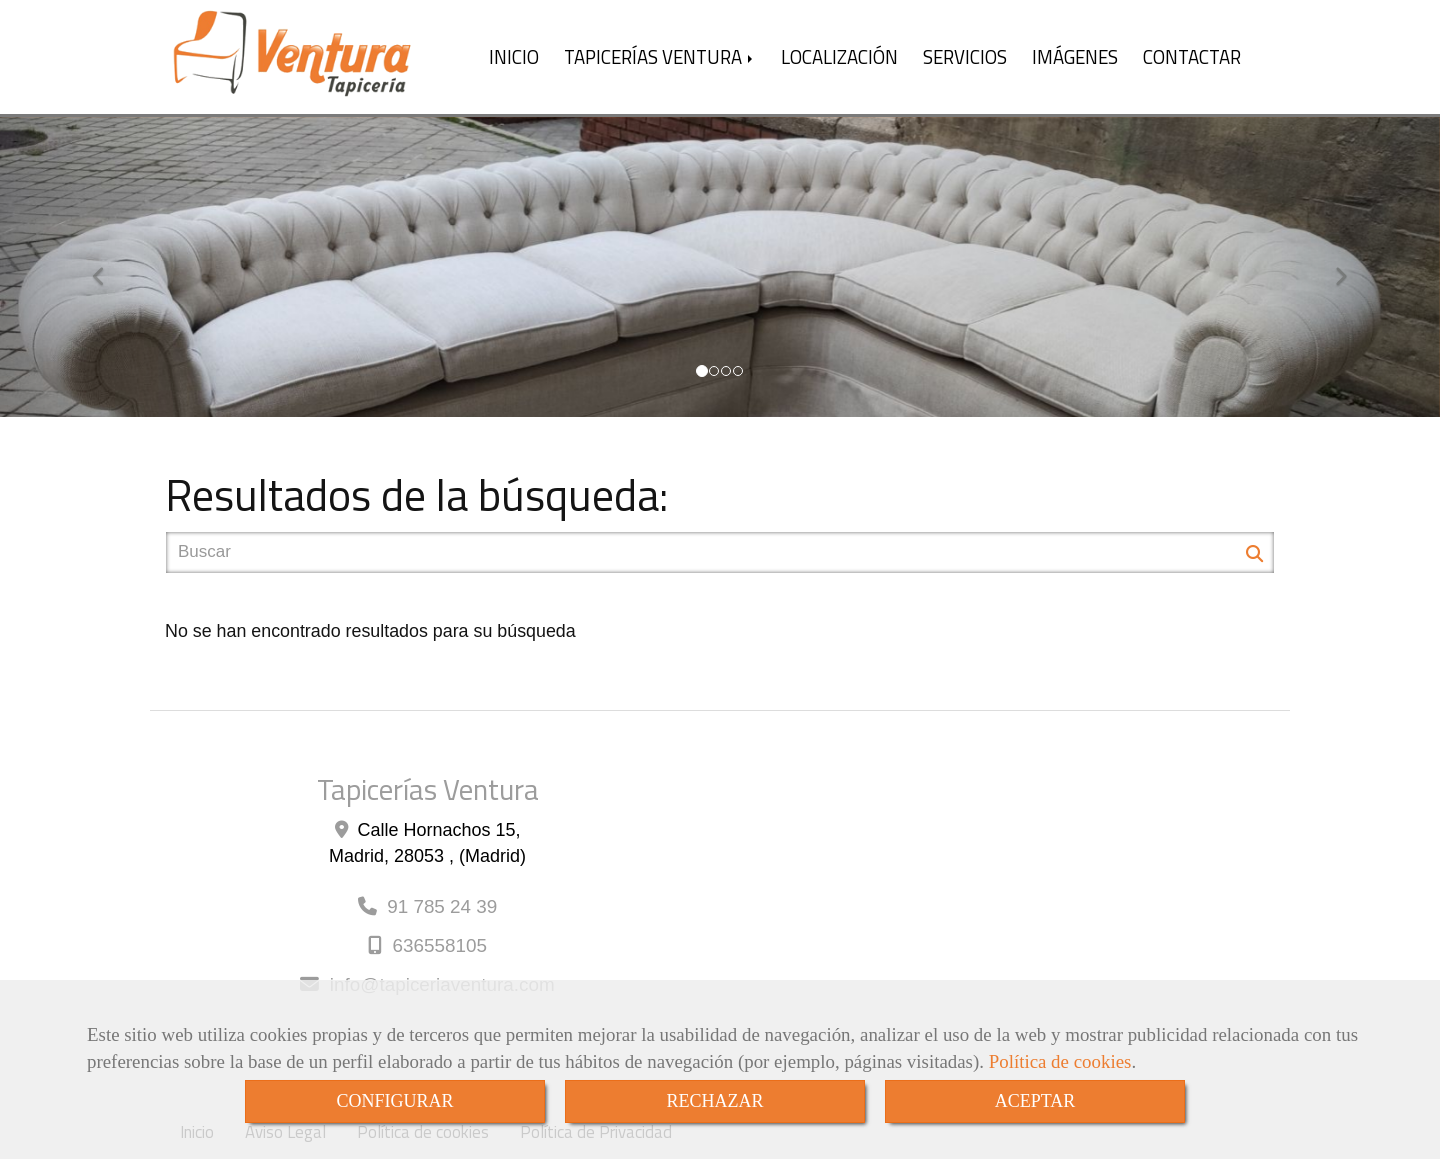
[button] (108, 267)
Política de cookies (1060, 1061)
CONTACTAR (1192, 57)
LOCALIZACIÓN (839, 57)
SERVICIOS (965, 57)
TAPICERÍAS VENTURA (660, 57)
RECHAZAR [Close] (714, 1101)
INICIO (514, 57)
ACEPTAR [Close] (1035, 1101)
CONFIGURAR (394, 1101)
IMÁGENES (1075, 57)
